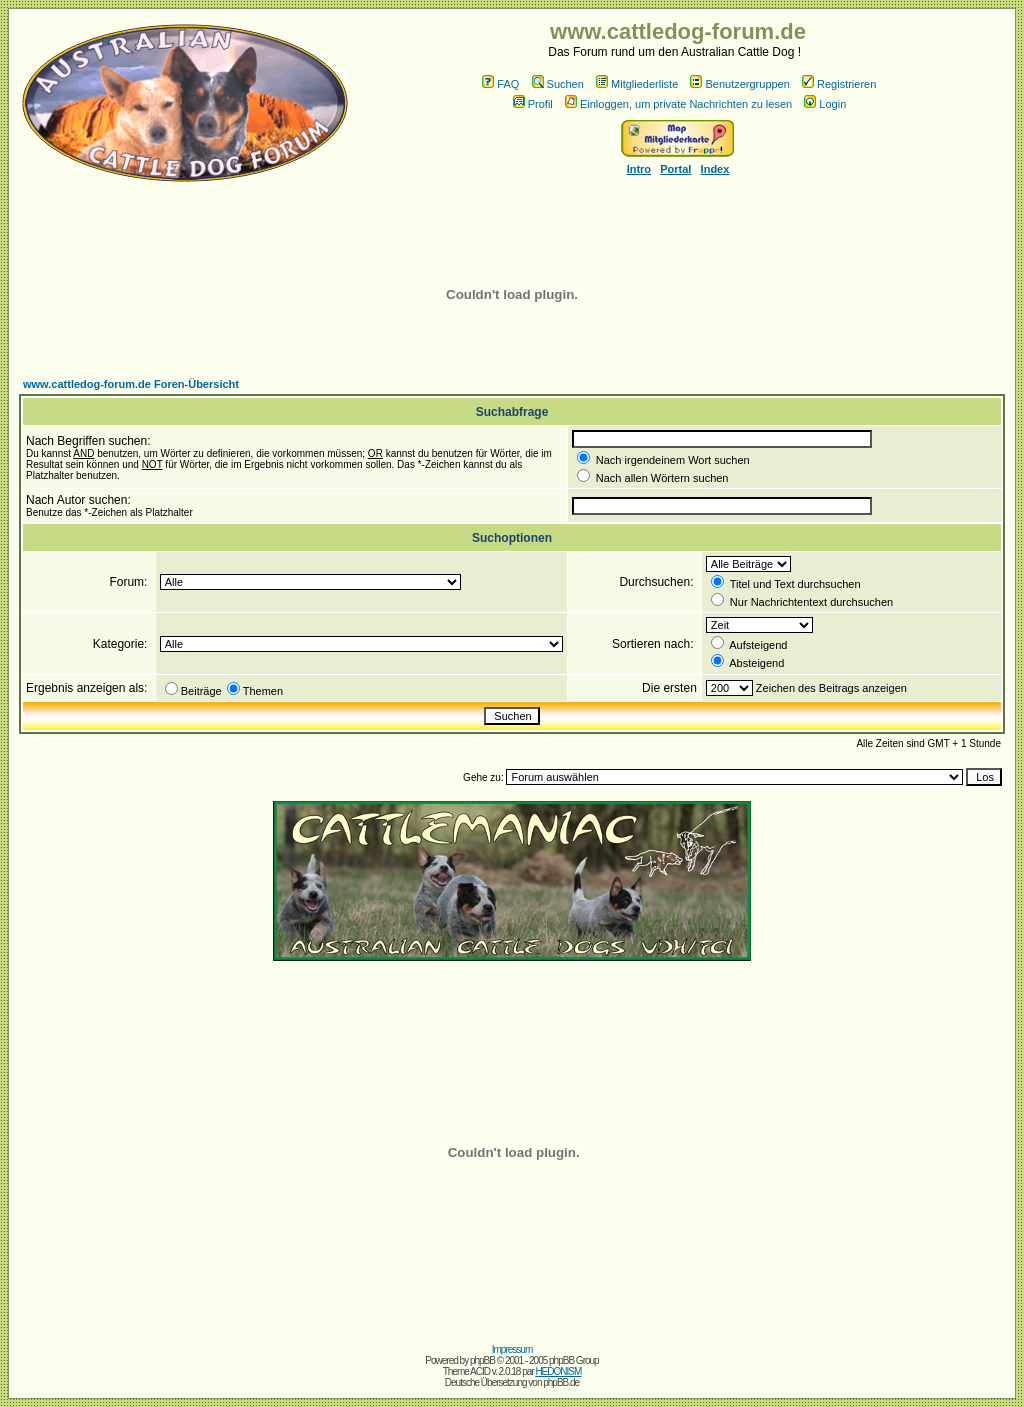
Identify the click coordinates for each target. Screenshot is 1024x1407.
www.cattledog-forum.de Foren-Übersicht (131, 384)
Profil (533, 104)
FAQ (500, 84)
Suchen (558, 84)
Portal (675, 169)
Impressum (512, 1349)
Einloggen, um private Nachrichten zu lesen (678, 104)
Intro (639, 169)
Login (825, 104)
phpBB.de (561, 1382)
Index (715, 169)
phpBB (482, 1360)
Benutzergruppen (739, 84)
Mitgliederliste (637, 84)
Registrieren (839, 84)
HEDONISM (558, 1371)
